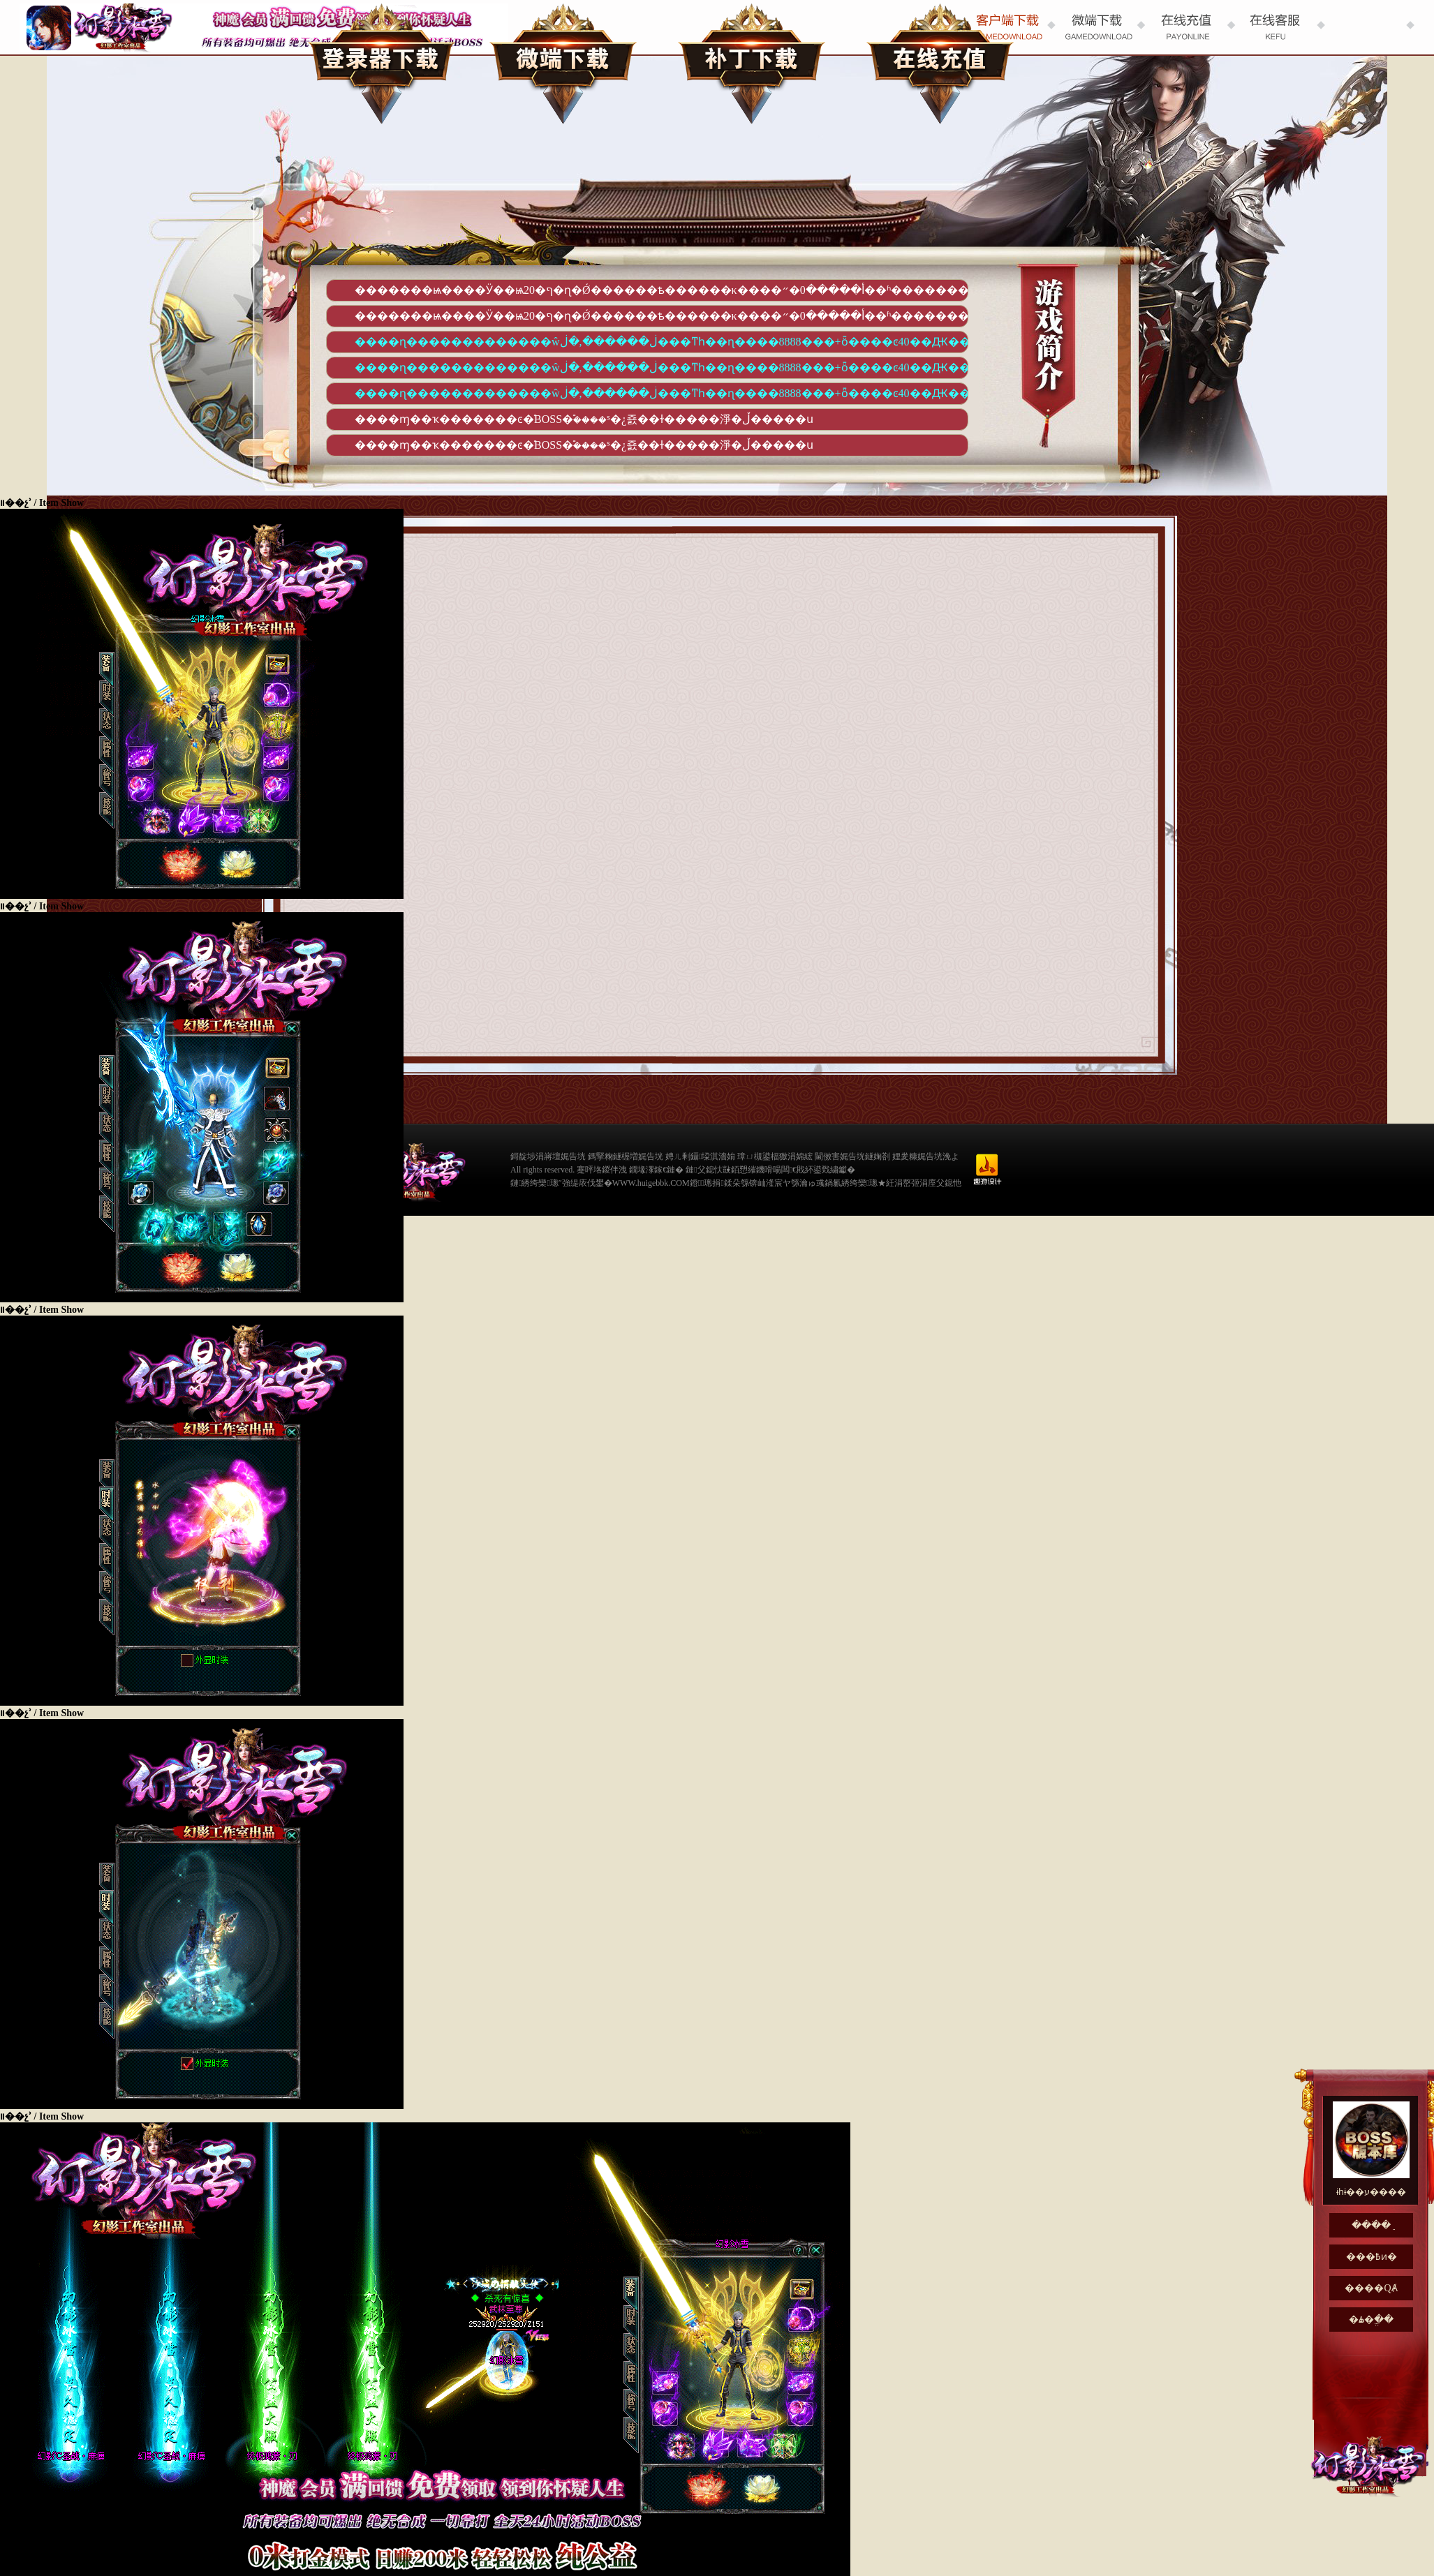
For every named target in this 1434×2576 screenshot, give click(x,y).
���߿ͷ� (1371, 2256)
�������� (752, 63)
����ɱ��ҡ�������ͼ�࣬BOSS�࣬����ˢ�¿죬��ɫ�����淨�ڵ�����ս (584, 419)
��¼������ (382, 63)
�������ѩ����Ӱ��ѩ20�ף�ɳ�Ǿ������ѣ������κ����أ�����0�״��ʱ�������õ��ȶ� (661, 290)
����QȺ (1371, 2288)
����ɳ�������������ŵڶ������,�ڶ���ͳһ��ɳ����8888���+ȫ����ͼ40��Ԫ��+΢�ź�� (661, 342)
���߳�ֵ (940, 63)
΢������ (563, 63)
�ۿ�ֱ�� (1371, 2319)
